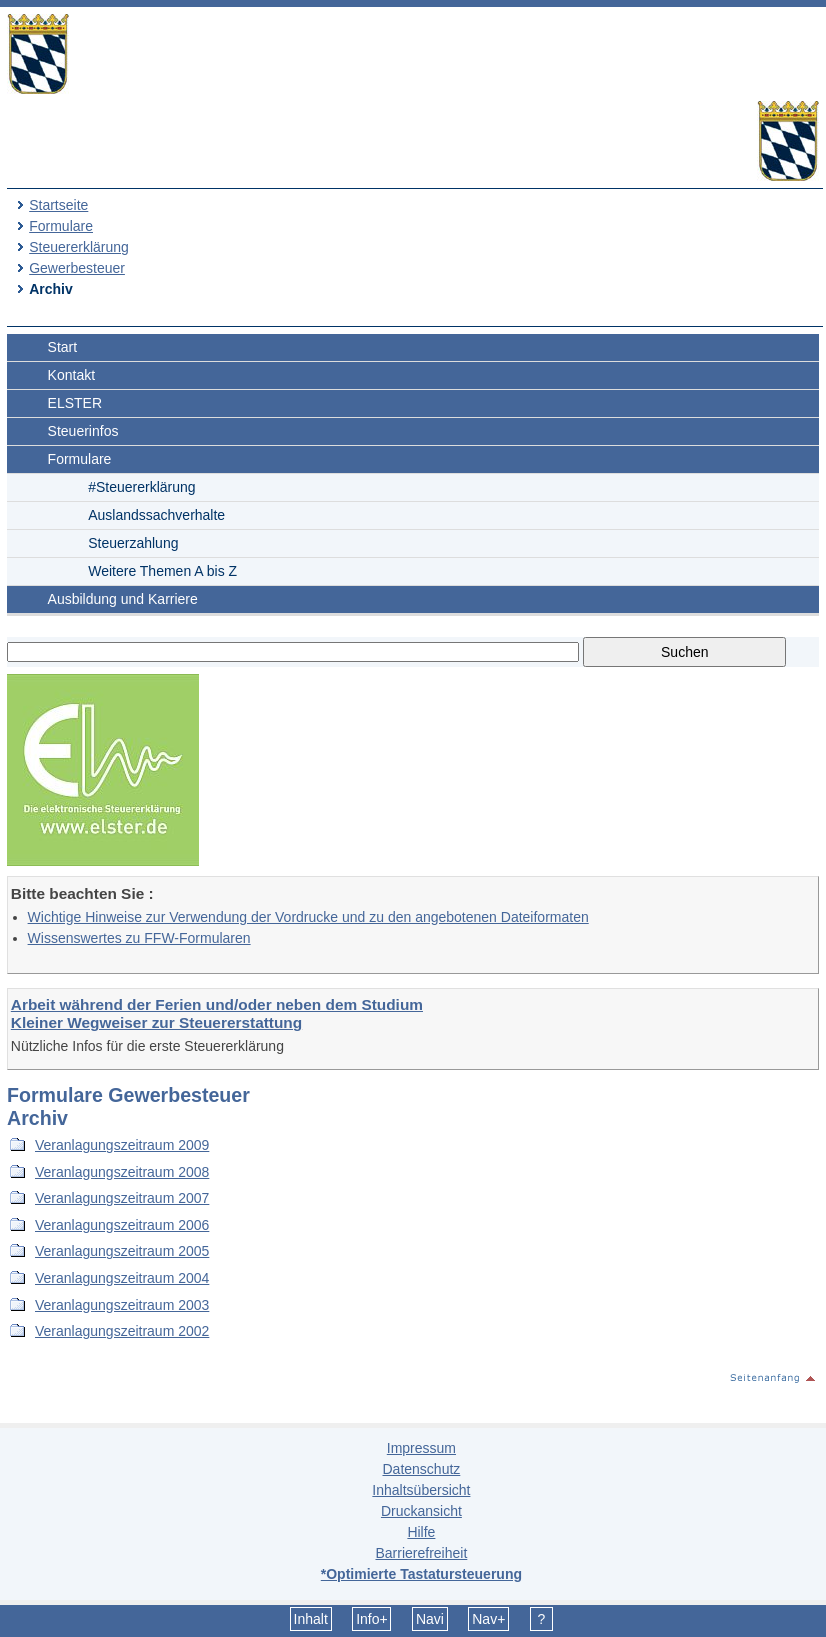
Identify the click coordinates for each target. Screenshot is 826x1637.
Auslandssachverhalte (156, 515)
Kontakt (71, 375)
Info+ (372, 1619)
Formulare (61, 226)
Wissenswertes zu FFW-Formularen (139, 938)
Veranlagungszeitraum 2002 (122, 1331)
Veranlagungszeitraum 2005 (122, 1251)
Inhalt (311, 1619)
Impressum (421, 1448)
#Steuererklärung (141, 487)
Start (63, 347)
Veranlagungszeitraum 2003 (122, 1305)
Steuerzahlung (133, 543)
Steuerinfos (83, 431)
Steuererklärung (79, 247)
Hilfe (421, 1532)
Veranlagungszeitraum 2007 (122, 1198)
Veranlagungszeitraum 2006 (122, 1225)
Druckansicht (421, 1511)
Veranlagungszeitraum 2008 (122, 1172)
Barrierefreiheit (421, 1553)
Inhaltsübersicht (421, 1490)
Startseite (58, 205)
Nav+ (488, 1619)
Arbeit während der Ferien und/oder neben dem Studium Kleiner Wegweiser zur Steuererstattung (217, 1013)
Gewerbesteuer (77, 268)
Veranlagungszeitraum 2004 (122, 1278)
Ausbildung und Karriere (123, 599)
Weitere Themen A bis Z (162, 571)
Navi (430, 1619)
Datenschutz (421, 1469)
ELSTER (75, 403)
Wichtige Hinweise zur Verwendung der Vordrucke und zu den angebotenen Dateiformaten (308, 917)
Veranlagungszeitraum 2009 (122, 1145)
